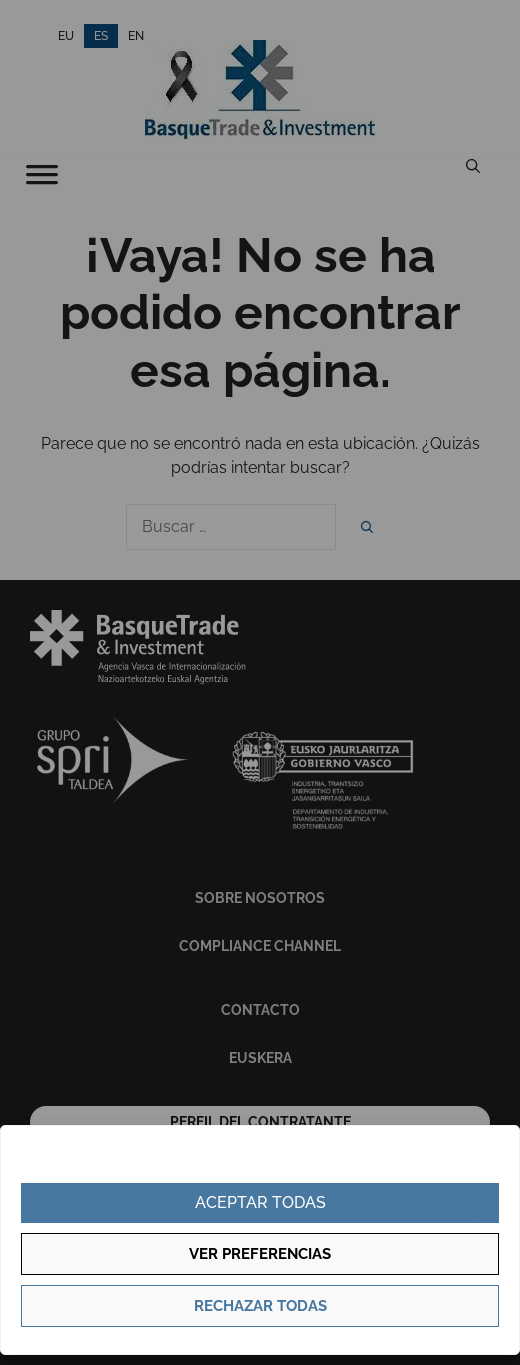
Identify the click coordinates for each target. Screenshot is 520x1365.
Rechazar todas (260, 1306)
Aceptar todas (260, 1202)
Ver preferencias (260, 1254)
